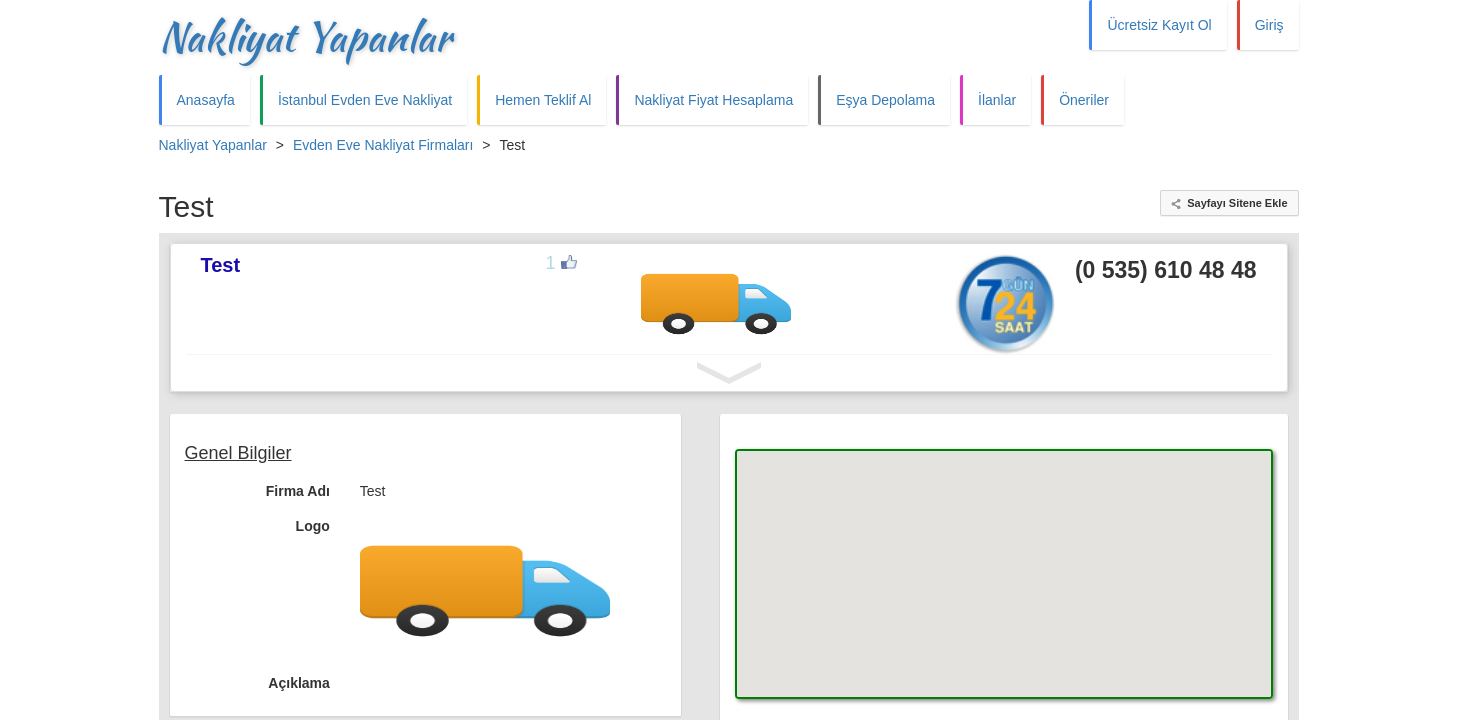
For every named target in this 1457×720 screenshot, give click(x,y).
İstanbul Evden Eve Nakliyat (365, 100)
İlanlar (997, 100)
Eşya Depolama (885, 100)
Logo (313, 526)
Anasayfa (206, 100)
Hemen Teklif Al (543, 100)
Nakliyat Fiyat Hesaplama (713, 100)
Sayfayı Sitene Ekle (1237, 203)
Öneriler (1084, 100)
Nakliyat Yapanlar (305, 37)
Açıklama (298, 683)
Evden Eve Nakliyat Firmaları (383, 145)
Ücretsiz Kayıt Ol (1159, 25)
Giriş (1269, 25)
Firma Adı (298, 491)
